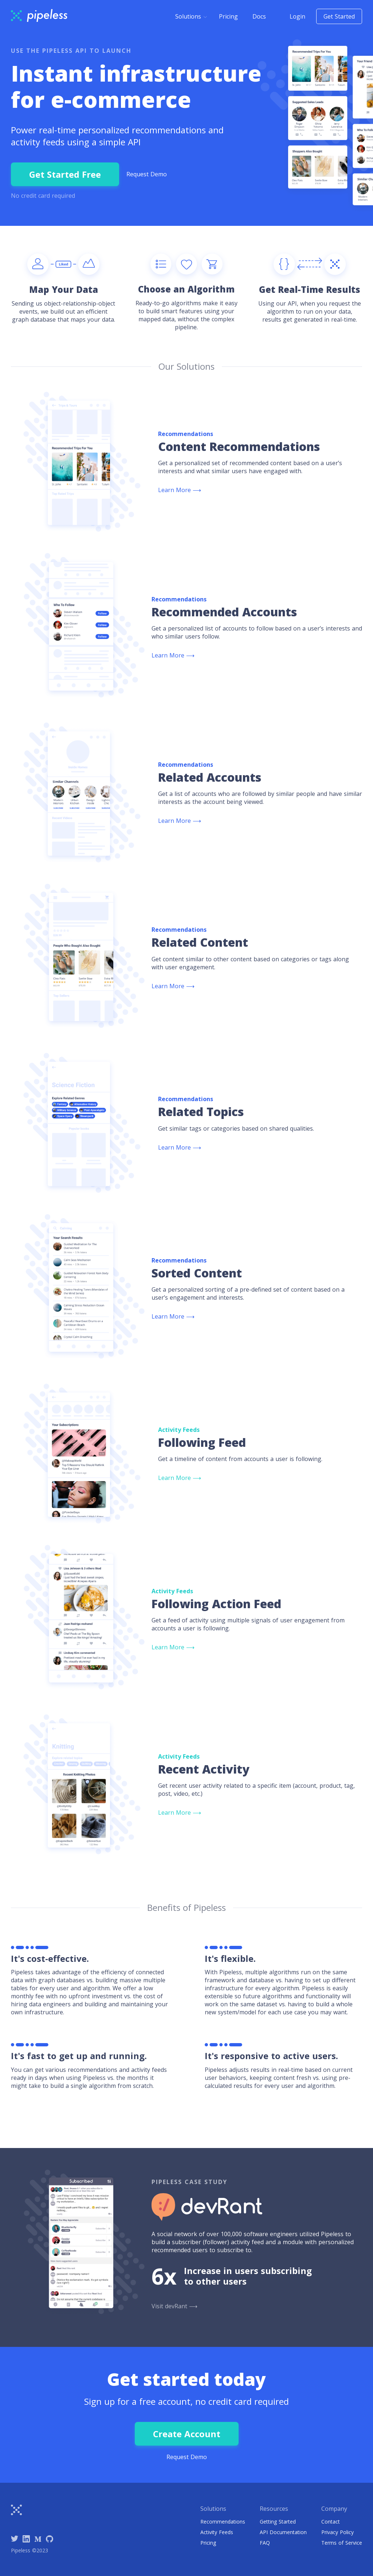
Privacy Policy (337, 2532)
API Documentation (283, 2532)
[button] (191, 16)
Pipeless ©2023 (29, 2550)
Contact (330, 2521)
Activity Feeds (216, 2532)
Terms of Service (341, 2542)
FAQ (265, 2542)
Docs (259, 16)
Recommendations (222, 2521)
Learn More (179, 490)
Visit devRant (174, 2306)
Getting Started (278, 2521)
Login (297, 16)
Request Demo (146, 174)
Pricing (228, 16)
